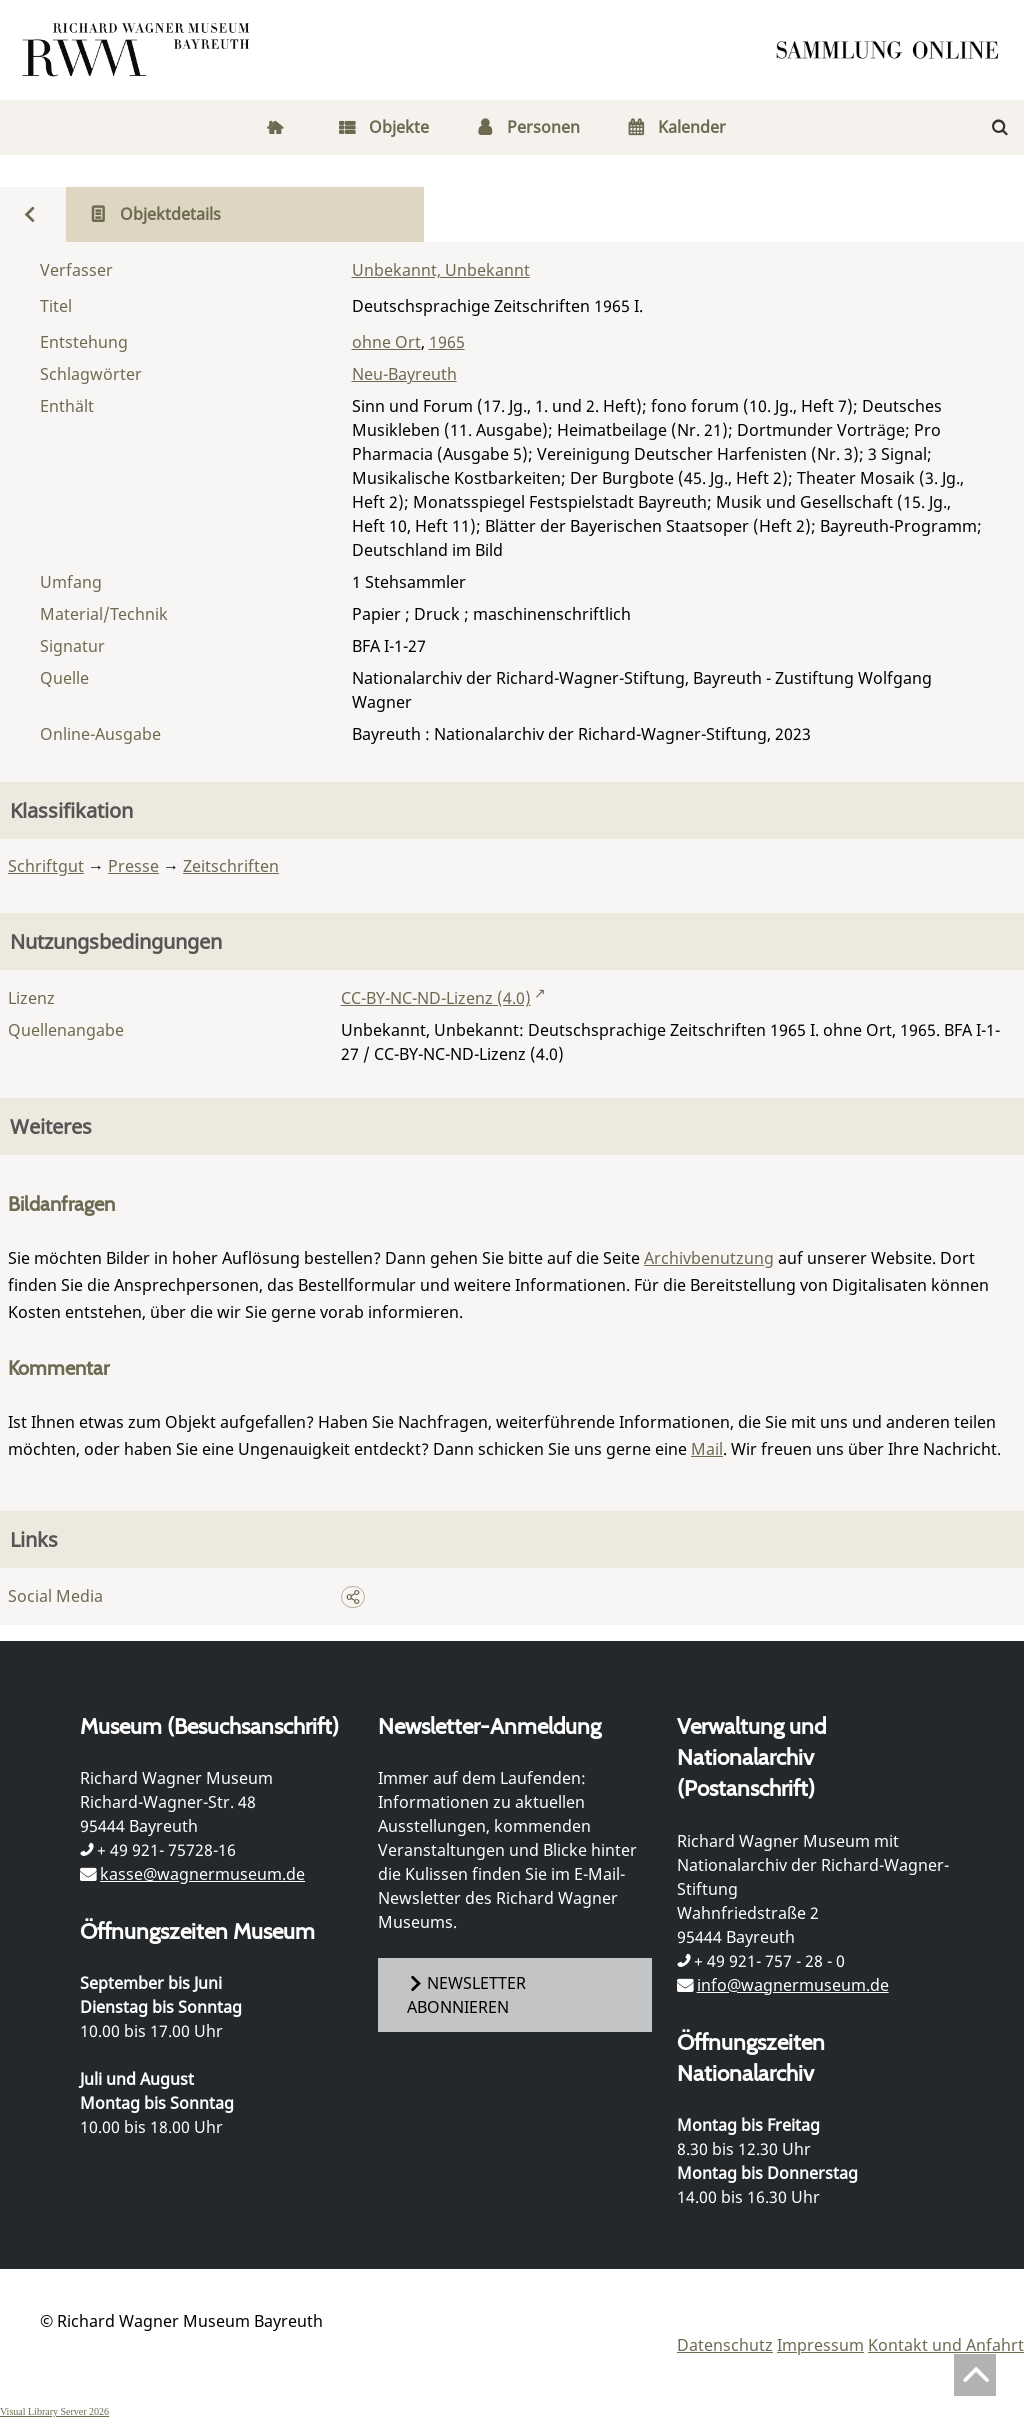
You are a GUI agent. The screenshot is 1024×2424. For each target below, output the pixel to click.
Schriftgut (46, 866)
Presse (133, 866)
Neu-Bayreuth (404, 374)
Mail (707, 1449)
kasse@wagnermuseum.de (202, 1874)
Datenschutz (725, 2345)
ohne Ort (386, 342)
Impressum (820, 2345)
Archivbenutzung (709, 1258)
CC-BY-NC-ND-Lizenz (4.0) (436, 998)
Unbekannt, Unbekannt (441, 270)
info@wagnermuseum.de (793, 1985)
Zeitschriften (231, 866)
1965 (447, 342)
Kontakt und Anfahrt (946, 2345)
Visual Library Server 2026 (54, 2411)
